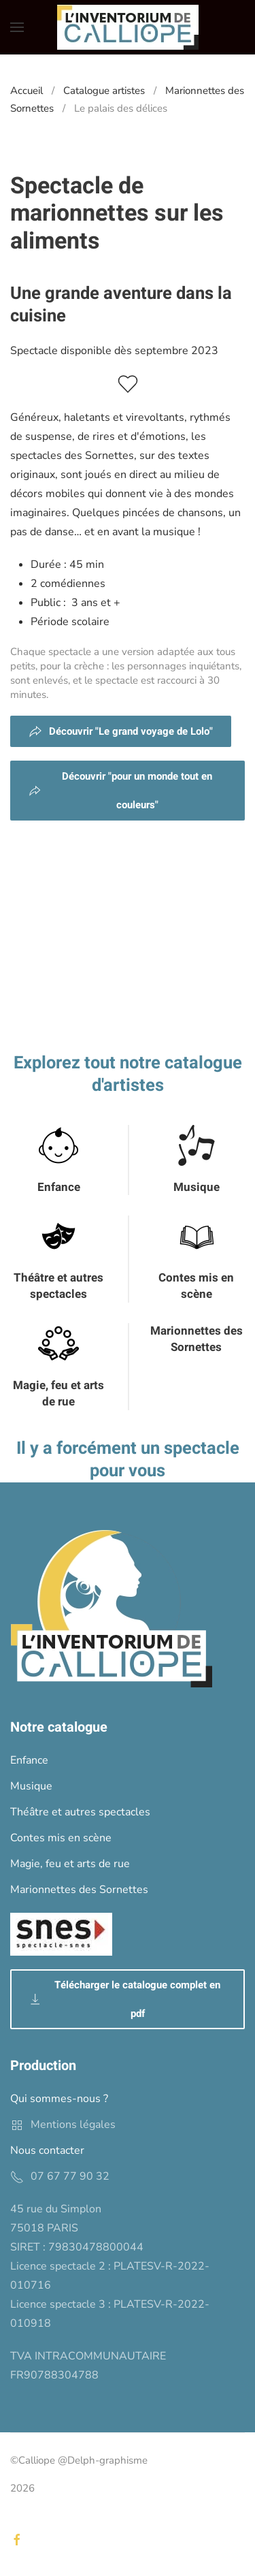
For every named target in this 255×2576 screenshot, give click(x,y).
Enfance (58, 1187)
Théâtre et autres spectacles (58, 1286)
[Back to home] (128, 27)
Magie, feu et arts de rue (58, 1393)
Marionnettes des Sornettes (196, 1339)
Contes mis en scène (196, 1286)
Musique (196, 1187)
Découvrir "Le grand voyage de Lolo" (121, 731)
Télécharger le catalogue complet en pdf (124, 1999)
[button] (17, 27)
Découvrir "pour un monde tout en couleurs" (120, 790)
